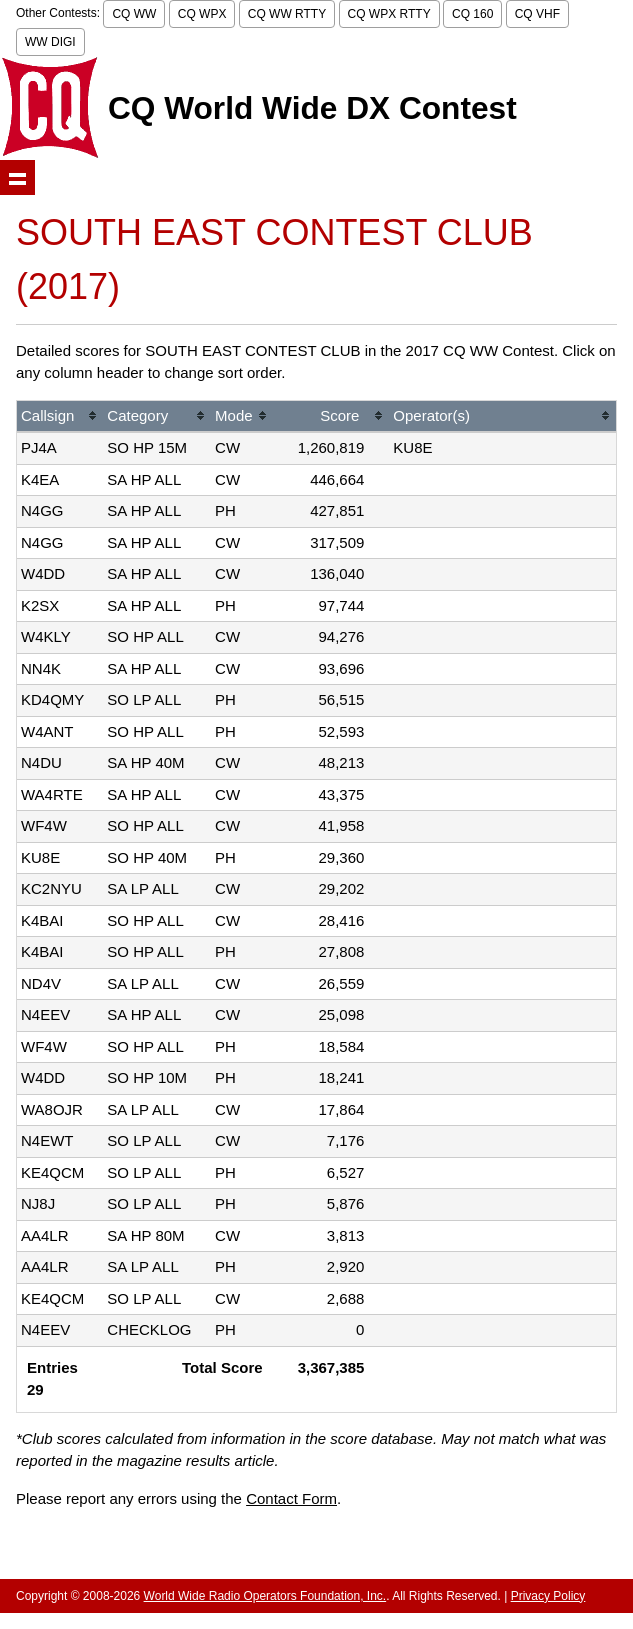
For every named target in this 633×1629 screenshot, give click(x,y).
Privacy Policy (548, 1596)
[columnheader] (60, 417)
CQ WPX (202, 14)
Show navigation (17, 177)
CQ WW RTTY (287, 14)
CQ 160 (472, 14)
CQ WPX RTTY (389, 14)
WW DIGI (50, 42)
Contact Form (291, 1498)
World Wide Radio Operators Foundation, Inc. (265, 1596)
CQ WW (134, 14)
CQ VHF (537, 14)
